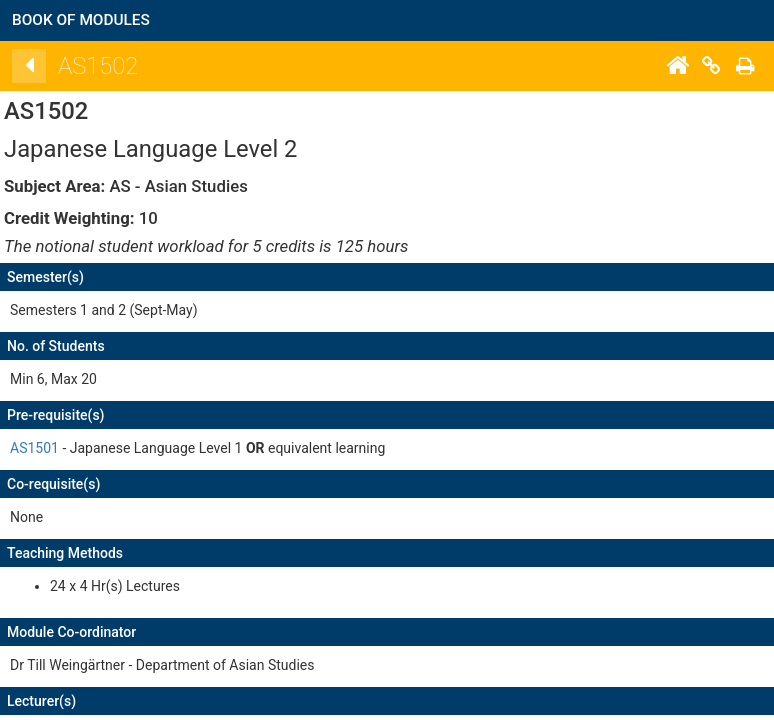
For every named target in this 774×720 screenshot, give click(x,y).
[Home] (690, 66)
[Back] (42, 66)
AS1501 (47, 448)
